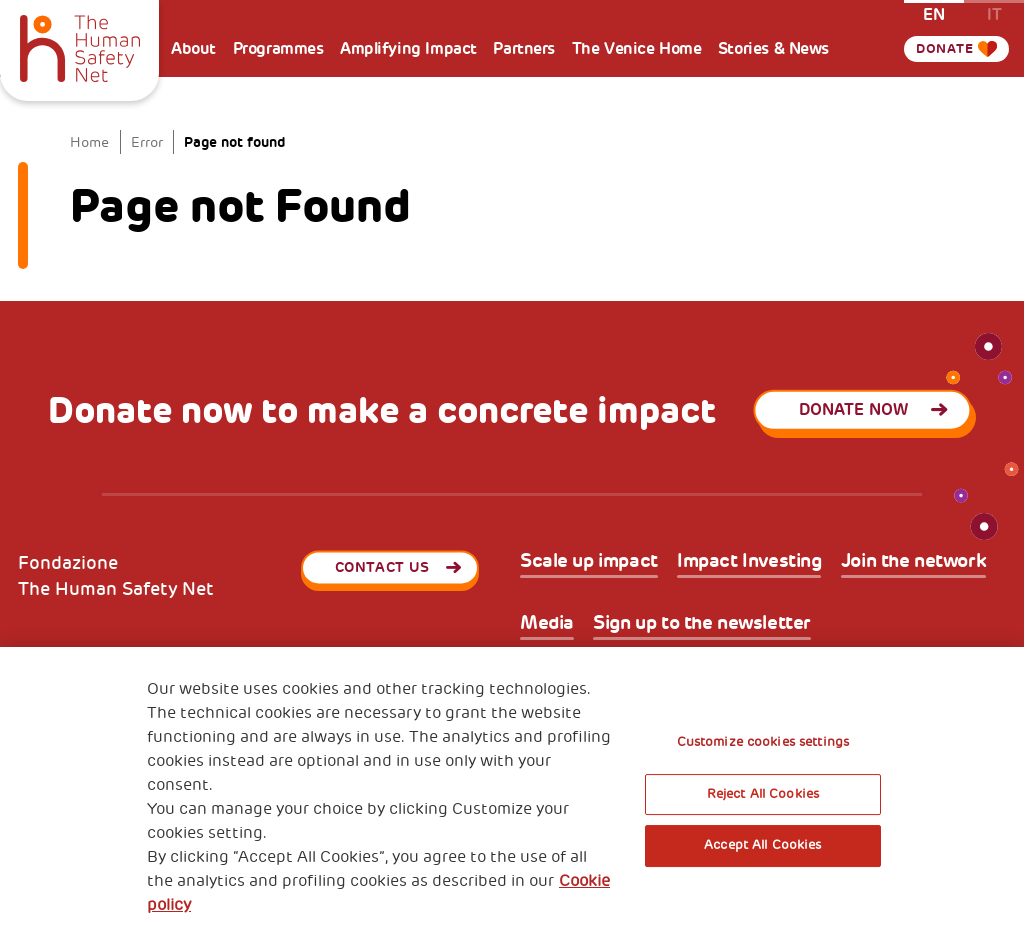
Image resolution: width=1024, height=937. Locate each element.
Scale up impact (589, 561)
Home (89, 142)
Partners (524, 48)
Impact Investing (749, 561)
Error (147, 142)
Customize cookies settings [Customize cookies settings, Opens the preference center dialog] (763, 742)
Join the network (913, 561)
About (193, 48)
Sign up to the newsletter (702, 623)
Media (547, 623)
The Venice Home (637, 48)
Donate (943, 49)
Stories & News (773, 48)
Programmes (278, 48)
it (994, 13)
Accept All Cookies (762, 845)
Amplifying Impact (408, 48)
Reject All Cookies (763, 794)
